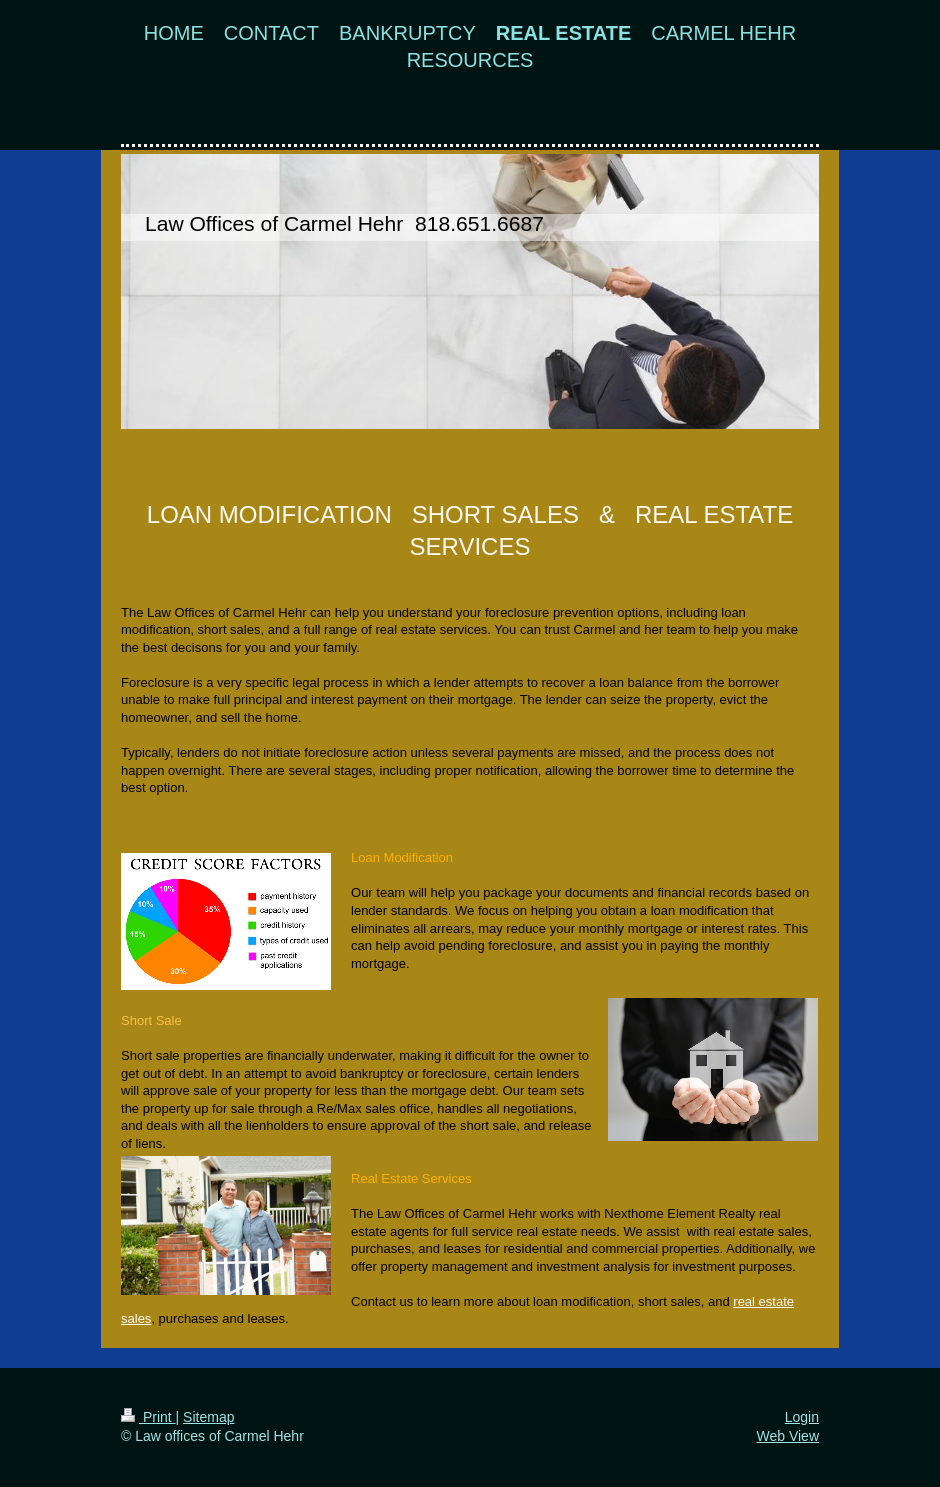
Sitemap (208, 1417)
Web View (787, 1436)
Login (802, 1417)
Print (148, 1417)
